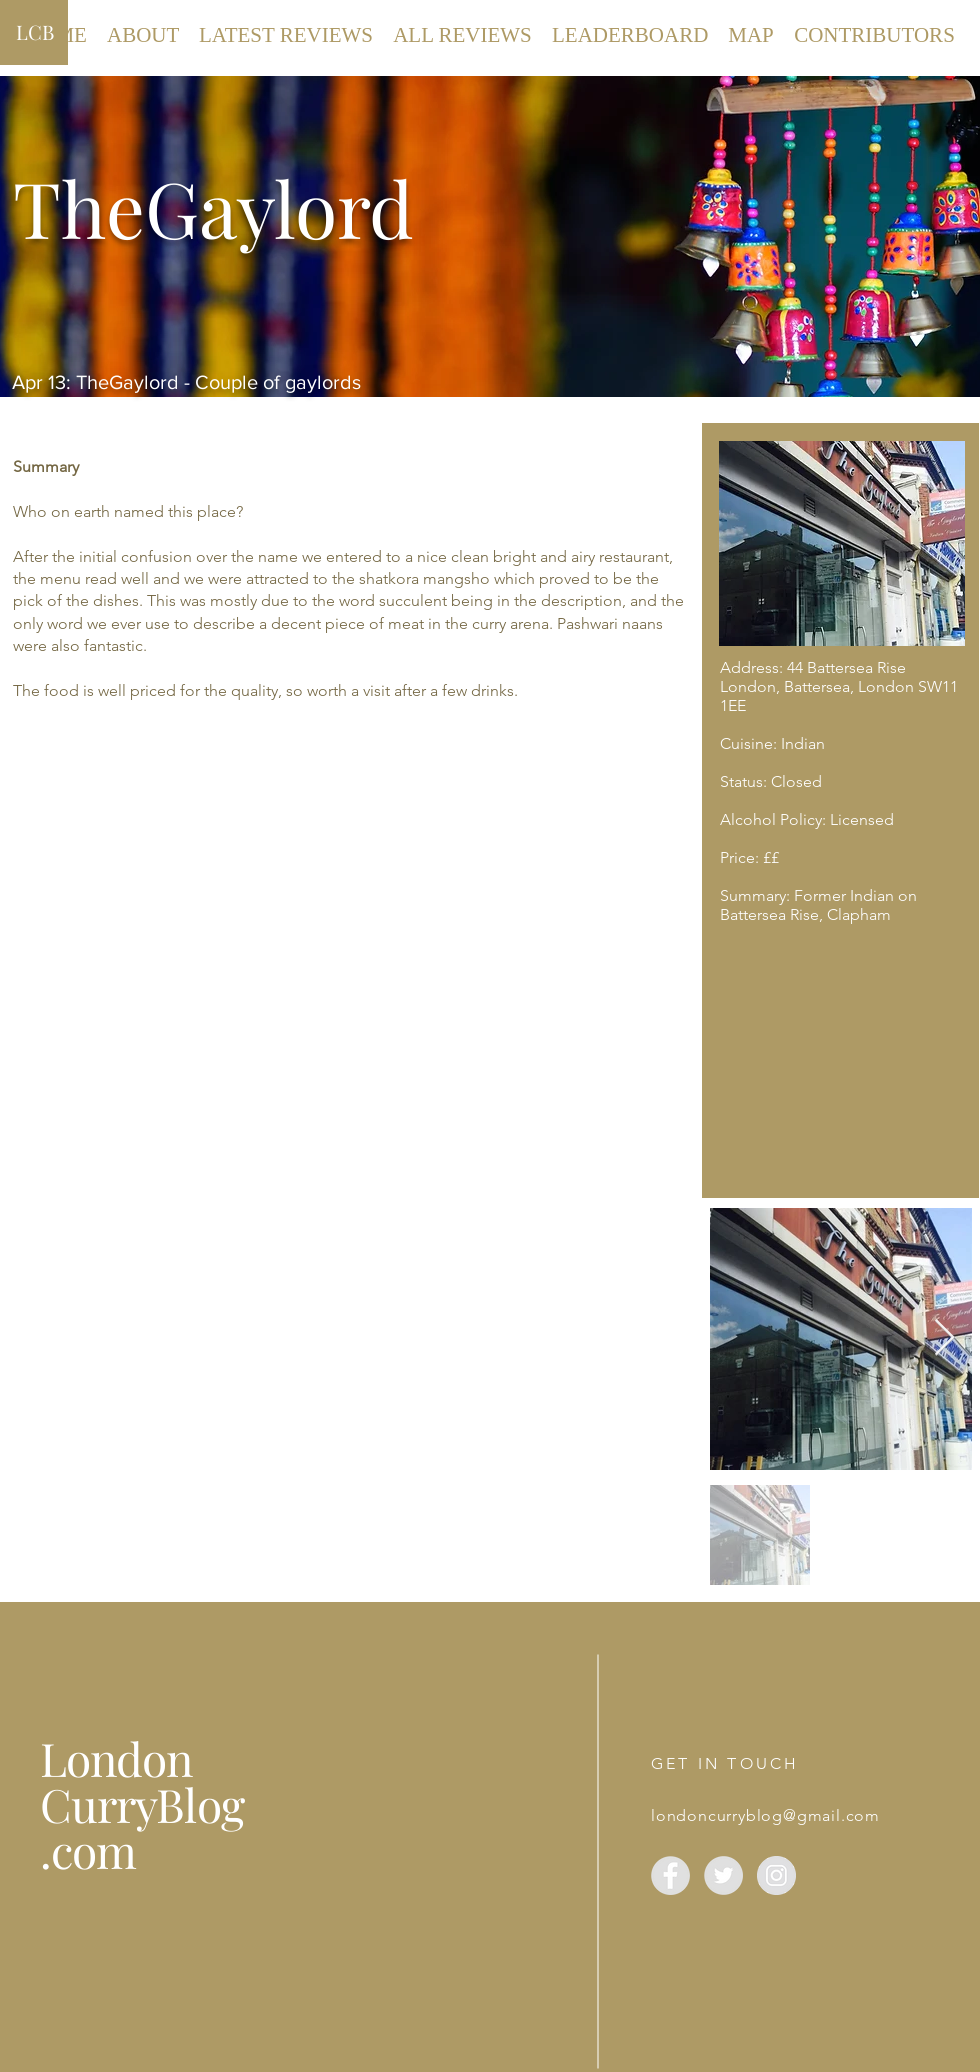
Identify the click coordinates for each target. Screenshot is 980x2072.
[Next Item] (944, 1338)
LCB (35, 31)
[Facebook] (670, 1875)
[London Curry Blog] (776, 1875)
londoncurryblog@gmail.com (765, 1815)
